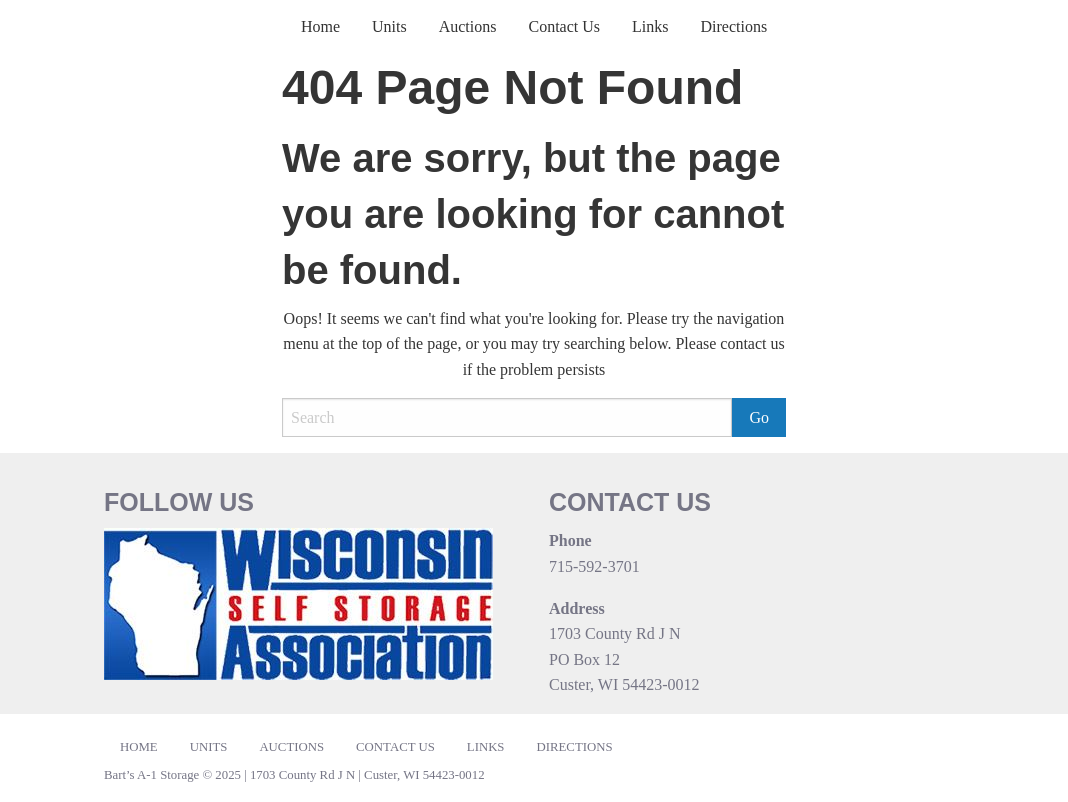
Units (389, 26)
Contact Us (564, 26)
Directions (733, 26)
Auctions (468, 26)
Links (650, 26)
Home (320, 26)
